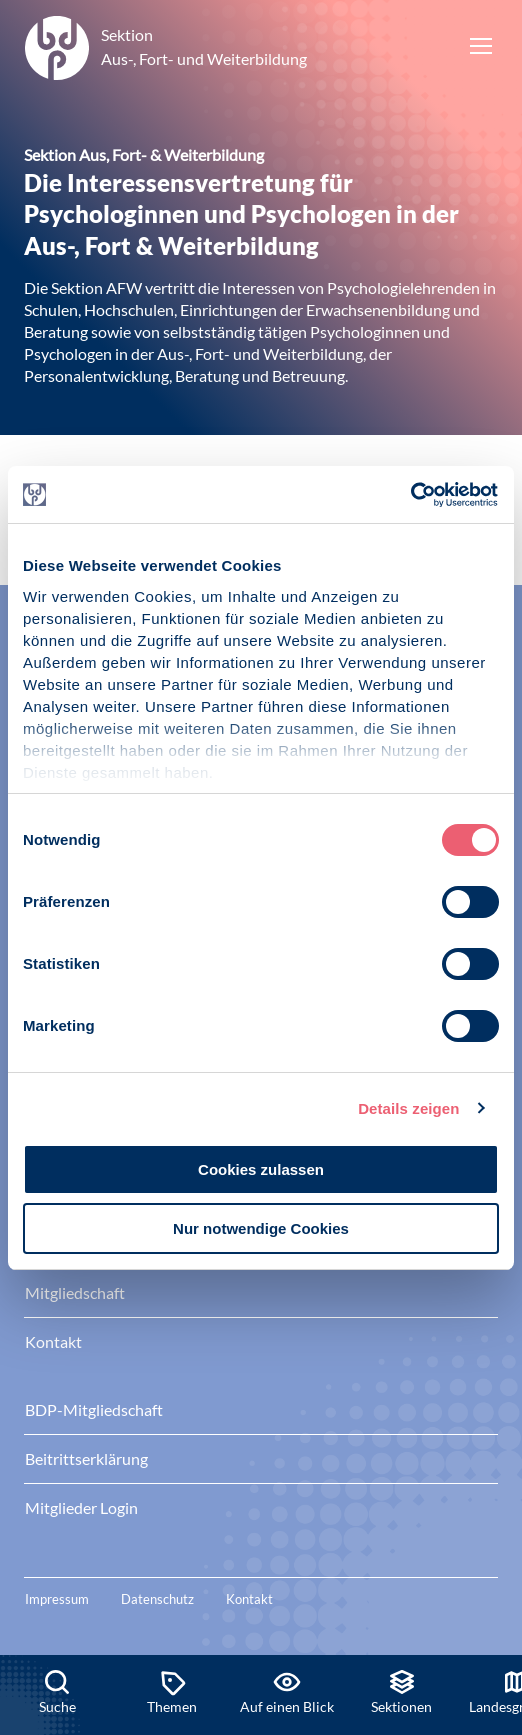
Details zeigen (408, 1108)
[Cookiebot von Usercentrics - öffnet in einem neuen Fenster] (411, 495)
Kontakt (249, 1599)
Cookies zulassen (261, 1169)
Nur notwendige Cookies (261, 1228)
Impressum (57, 1599)
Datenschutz (157, 1599)
